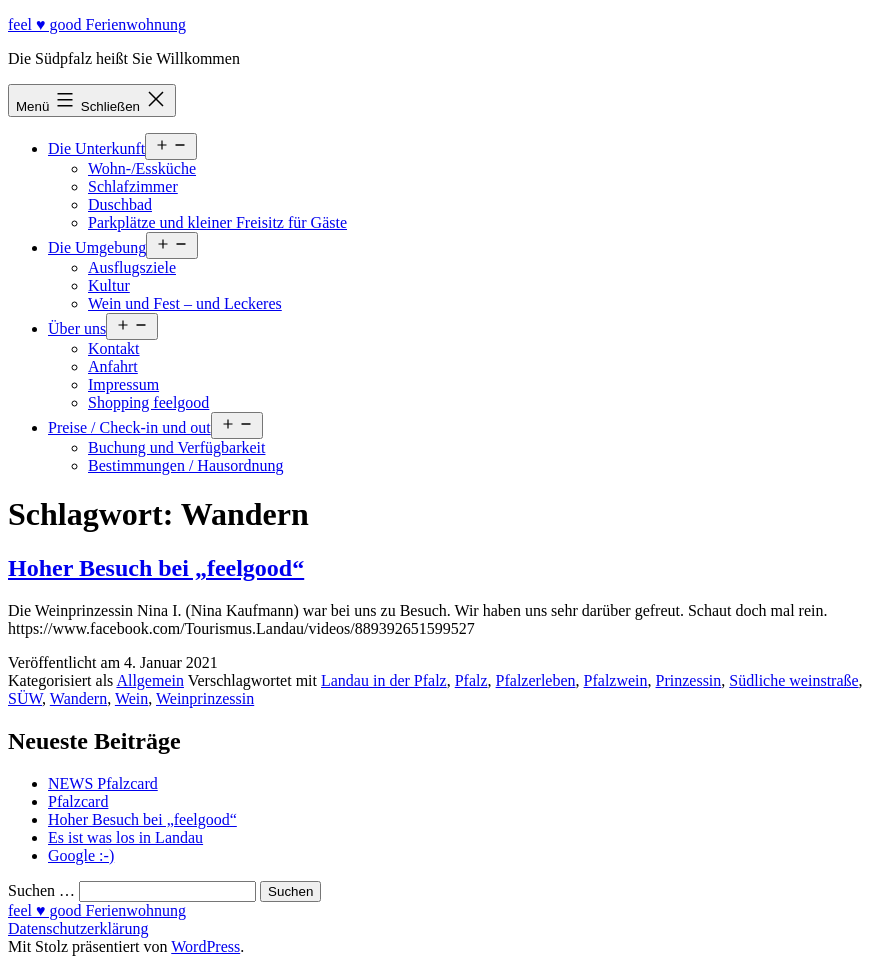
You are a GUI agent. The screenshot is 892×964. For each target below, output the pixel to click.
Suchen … (41, 890)
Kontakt (114, 348)
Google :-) (81, 855)
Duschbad (120, 204)
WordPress (205, 946)
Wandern (78, 698)
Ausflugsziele (132, 267)
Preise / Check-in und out (129, 427)
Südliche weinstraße (793, 680)
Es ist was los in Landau (125, 837)
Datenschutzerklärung (78, 928)
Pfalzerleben (536, 680)
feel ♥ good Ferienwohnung (97, 24)
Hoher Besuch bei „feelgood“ (156, 568)
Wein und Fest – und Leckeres (185, 303)
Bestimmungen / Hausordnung (186, 465)
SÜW (25, 698)
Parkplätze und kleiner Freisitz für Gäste (217, 222)
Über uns (77, 328)
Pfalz (471, 680)
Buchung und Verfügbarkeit (176, 447)
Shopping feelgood (148, 402)
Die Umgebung (97, 247)
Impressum (123, 384)
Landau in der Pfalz (384, 680)
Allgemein (150, 680)
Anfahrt (113, 366)
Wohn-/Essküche (142, 168)
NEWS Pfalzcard (103, 783)
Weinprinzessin (205, 698)
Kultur (109, 285)
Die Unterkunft (96, 148)
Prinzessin (689, 680)
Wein (131, 698)
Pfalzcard (78, 801)
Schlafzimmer (133, 186)
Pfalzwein (616, 680)
